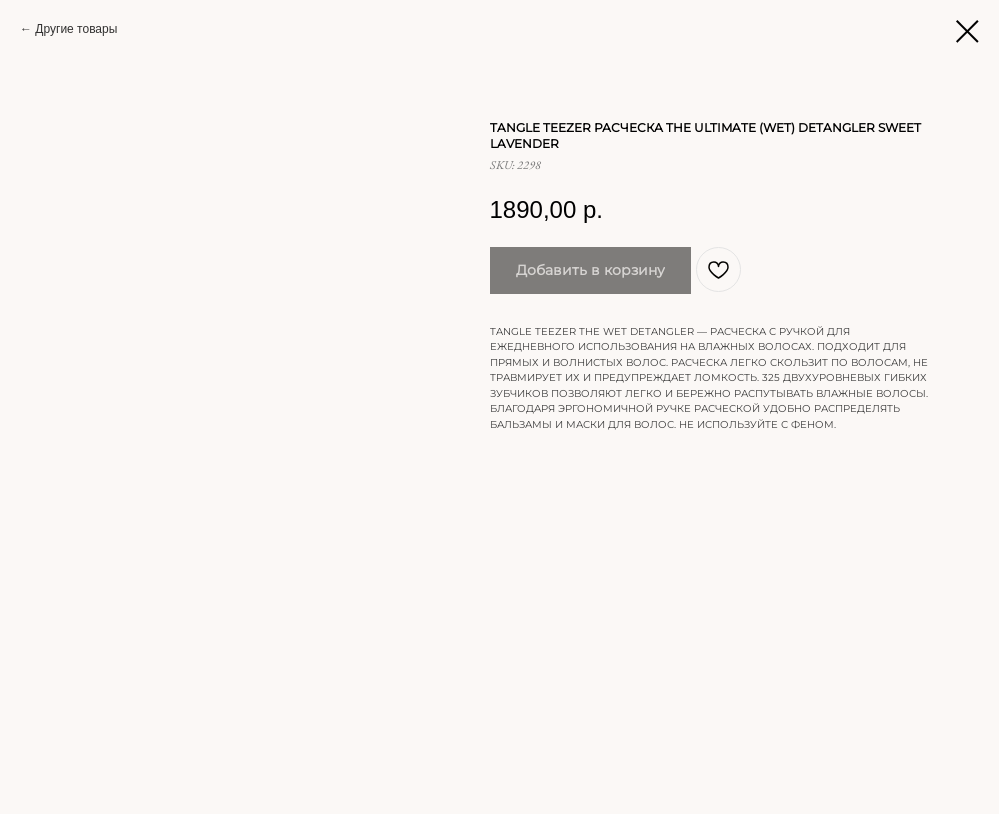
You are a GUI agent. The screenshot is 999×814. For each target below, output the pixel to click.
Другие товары (76, 29)
